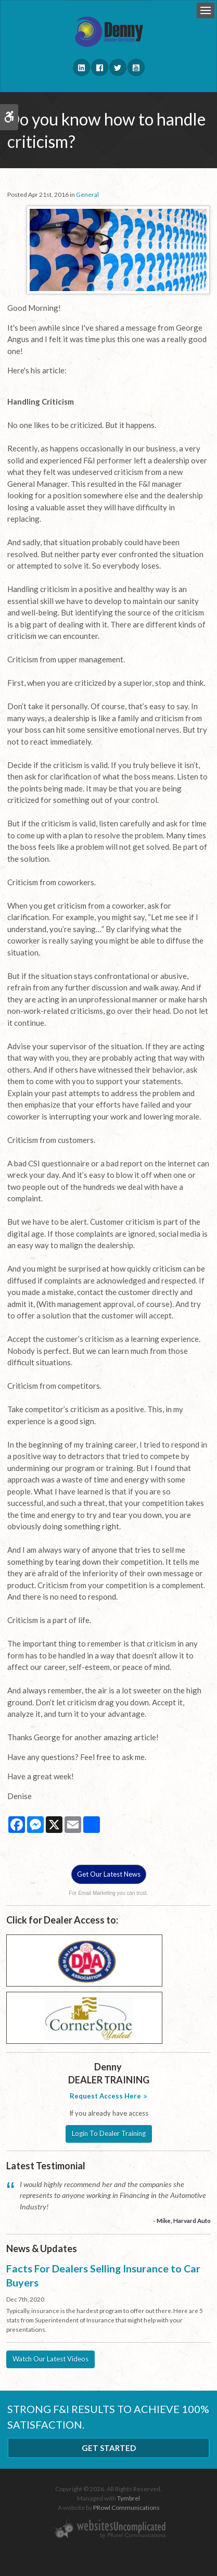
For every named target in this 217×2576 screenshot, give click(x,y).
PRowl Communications (126, 2507)
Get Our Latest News (109, 1874)
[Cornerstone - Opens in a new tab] (84, 2017)
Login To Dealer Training (109, 2133)
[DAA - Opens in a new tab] (84, 1960)
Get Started (109, 2448)
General (87, 194)
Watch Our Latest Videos (50, 2359)
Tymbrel (128, 2498)
